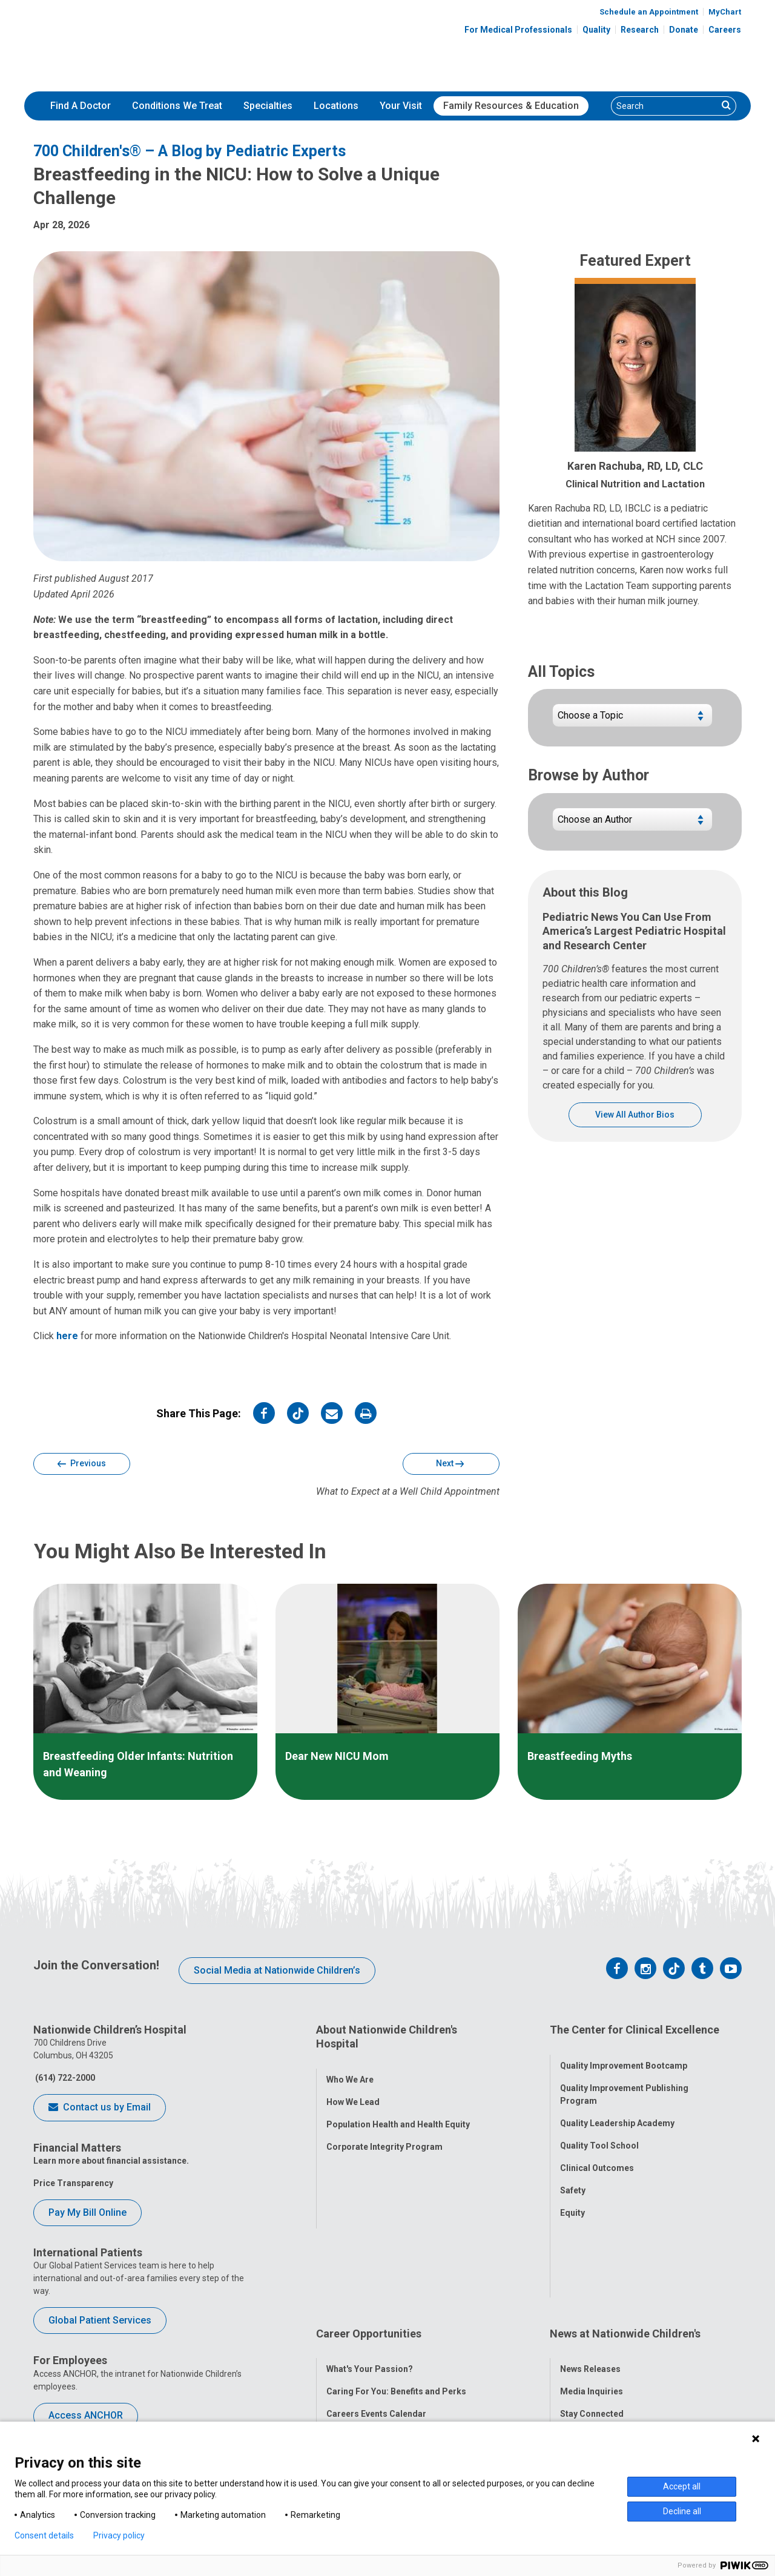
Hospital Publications (603, 2332)
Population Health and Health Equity (398, 2111)
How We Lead (353, 2089)
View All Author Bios (634, 1114)
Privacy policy (119, 2535)
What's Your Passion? (369, 2265)
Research (640, 29)
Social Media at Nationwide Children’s (277, 1970)
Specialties (267, 105)
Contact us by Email (99, 2108)
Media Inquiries (591, 2288)
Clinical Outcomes (597, 2154)
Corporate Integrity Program (384, 2134)
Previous (82, 1464)
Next (450, 1464)
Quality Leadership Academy (617, 2110)
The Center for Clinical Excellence (634, 2029)
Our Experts (583, 2355)
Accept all (682, 2486)
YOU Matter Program (368, 2355)
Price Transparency (73, 2183)
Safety (572, 2177)
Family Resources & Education (511, 105)
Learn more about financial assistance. (111, 2161)
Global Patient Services (99, 2320)
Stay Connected (592, 2310)
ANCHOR (343, 2377)
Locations (336, 105)
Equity (572, 2199)
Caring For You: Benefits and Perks (396, 2288)
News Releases (590, 2265)
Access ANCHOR (85, 2415)
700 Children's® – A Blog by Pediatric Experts (189, 151)
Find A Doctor (80, 105)
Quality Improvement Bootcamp (623, 2052)
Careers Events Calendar (376, 2310)
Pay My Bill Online (87, 2212)
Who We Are (350, 2067)
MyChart (724, 12)
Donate (683, 29)
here (67, 1336)
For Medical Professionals (518, 29)
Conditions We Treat (177, 105)
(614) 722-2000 (64, 2078)
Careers (724, 29)
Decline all (682, 2511)
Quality (596, 29)
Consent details (44, 2535)
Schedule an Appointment (648, 12)
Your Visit (401, 105)
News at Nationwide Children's (625, 2242)
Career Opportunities (368, 2242)
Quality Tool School (599, 2132)
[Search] (664, 106)
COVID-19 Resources (368, 2400)
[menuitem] (80, 106)
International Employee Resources (395, 2332)
